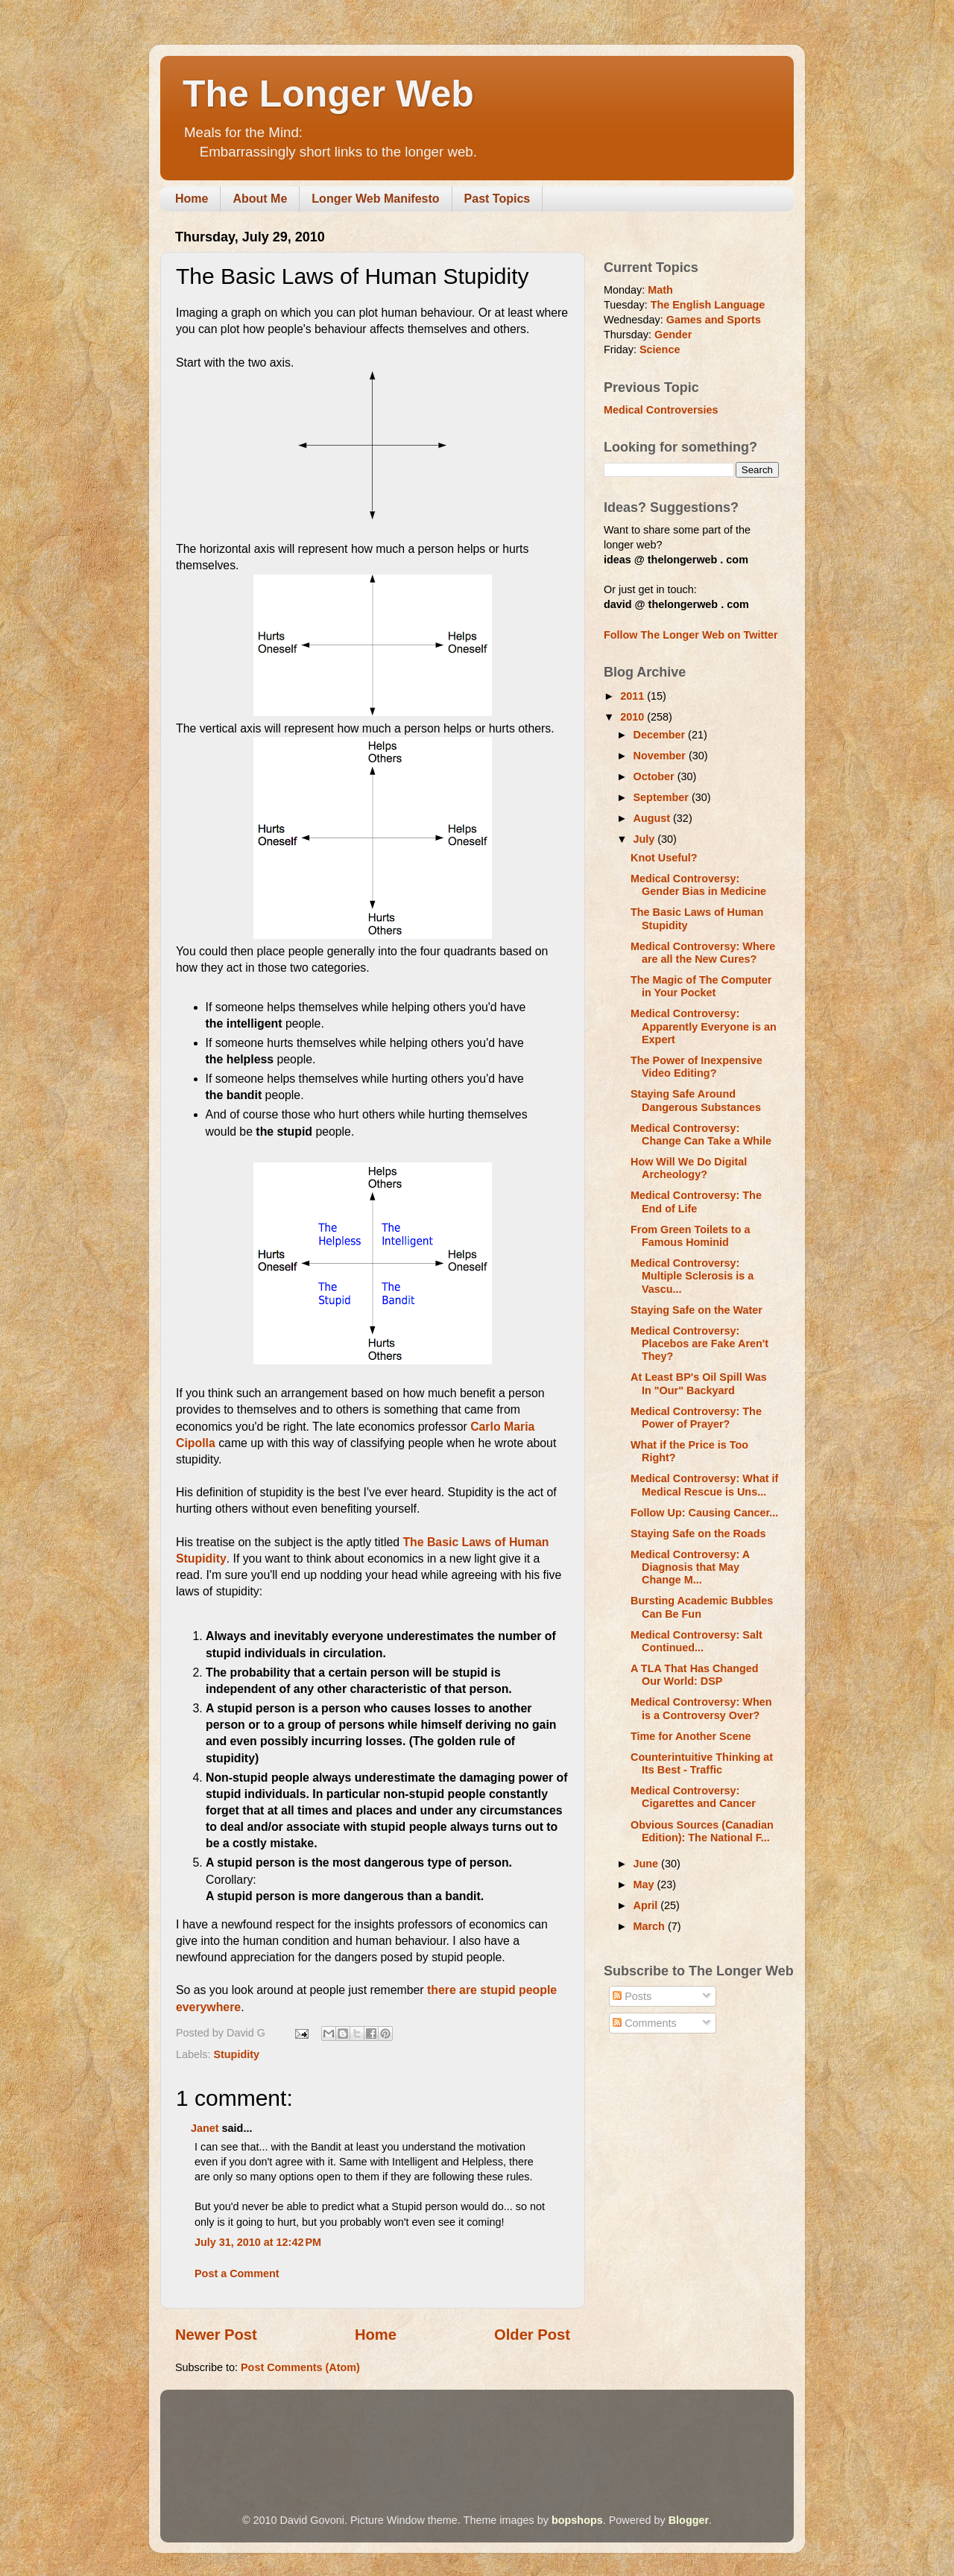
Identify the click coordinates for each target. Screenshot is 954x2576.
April (647, 1905)
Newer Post (216, 2334)
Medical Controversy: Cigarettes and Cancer (693, 1797)
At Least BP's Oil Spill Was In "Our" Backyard (699, 1383)
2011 (633, 696)
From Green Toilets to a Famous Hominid (690, 1236)
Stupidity (236, 2054)
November (661, 756)
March (651, 1926)
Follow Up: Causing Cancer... (704, 1513)
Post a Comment (237, 2273)
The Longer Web (328, 94)
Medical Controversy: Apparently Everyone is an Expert (704, 1026)
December (661, 735)
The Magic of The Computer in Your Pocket (701, 986)
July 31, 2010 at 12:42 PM (258, 2242)
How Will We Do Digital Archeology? (689, 1168)
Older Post (532, 2334)
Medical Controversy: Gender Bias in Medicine (698, 885)
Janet (205, 2128)
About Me (260, 198)
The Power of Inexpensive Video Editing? (696, 1066)
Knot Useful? (664, 858)
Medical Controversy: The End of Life (696, 1201)
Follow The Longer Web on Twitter (691, 635)
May (645, 1884)
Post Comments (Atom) (300, 2367)
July (646, 839)
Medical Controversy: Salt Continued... (696, 1641)
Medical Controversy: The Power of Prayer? (696, 1417)
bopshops (577, 2520)
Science (659, 349)
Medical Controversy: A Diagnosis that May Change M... (690, 1567)
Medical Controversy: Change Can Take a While (701, 1134)
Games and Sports (713, 320)
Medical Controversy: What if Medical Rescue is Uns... (704, 1484)
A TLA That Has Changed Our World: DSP (695, 1674)
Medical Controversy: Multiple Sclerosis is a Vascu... (692, 1276)
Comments (645, 2023)
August (654, 818)
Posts (632, 1996)
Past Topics (497, 198)
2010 (633, 717)
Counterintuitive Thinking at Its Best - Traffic (702, 1763)
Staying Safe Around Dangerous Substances (696, 1100)
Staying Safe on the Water (696, 1310)
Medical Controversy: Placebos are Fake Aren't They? (699, 1344)
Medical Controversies (661, 410)
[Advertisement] (446, 2430)
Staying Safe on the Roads (698, 1533)
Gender (673, 335)
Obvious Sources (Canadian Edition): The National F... (702, 1831)
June (648, 1864)
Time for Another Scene (691, 1736)
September (663, 797)
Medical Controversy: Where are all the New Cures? (703, 952)
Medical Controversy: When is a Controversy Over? (701, 1708)
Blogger (689, 2520)
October (655, 776)
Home (191, 198)
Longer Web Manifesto (375, 198)
